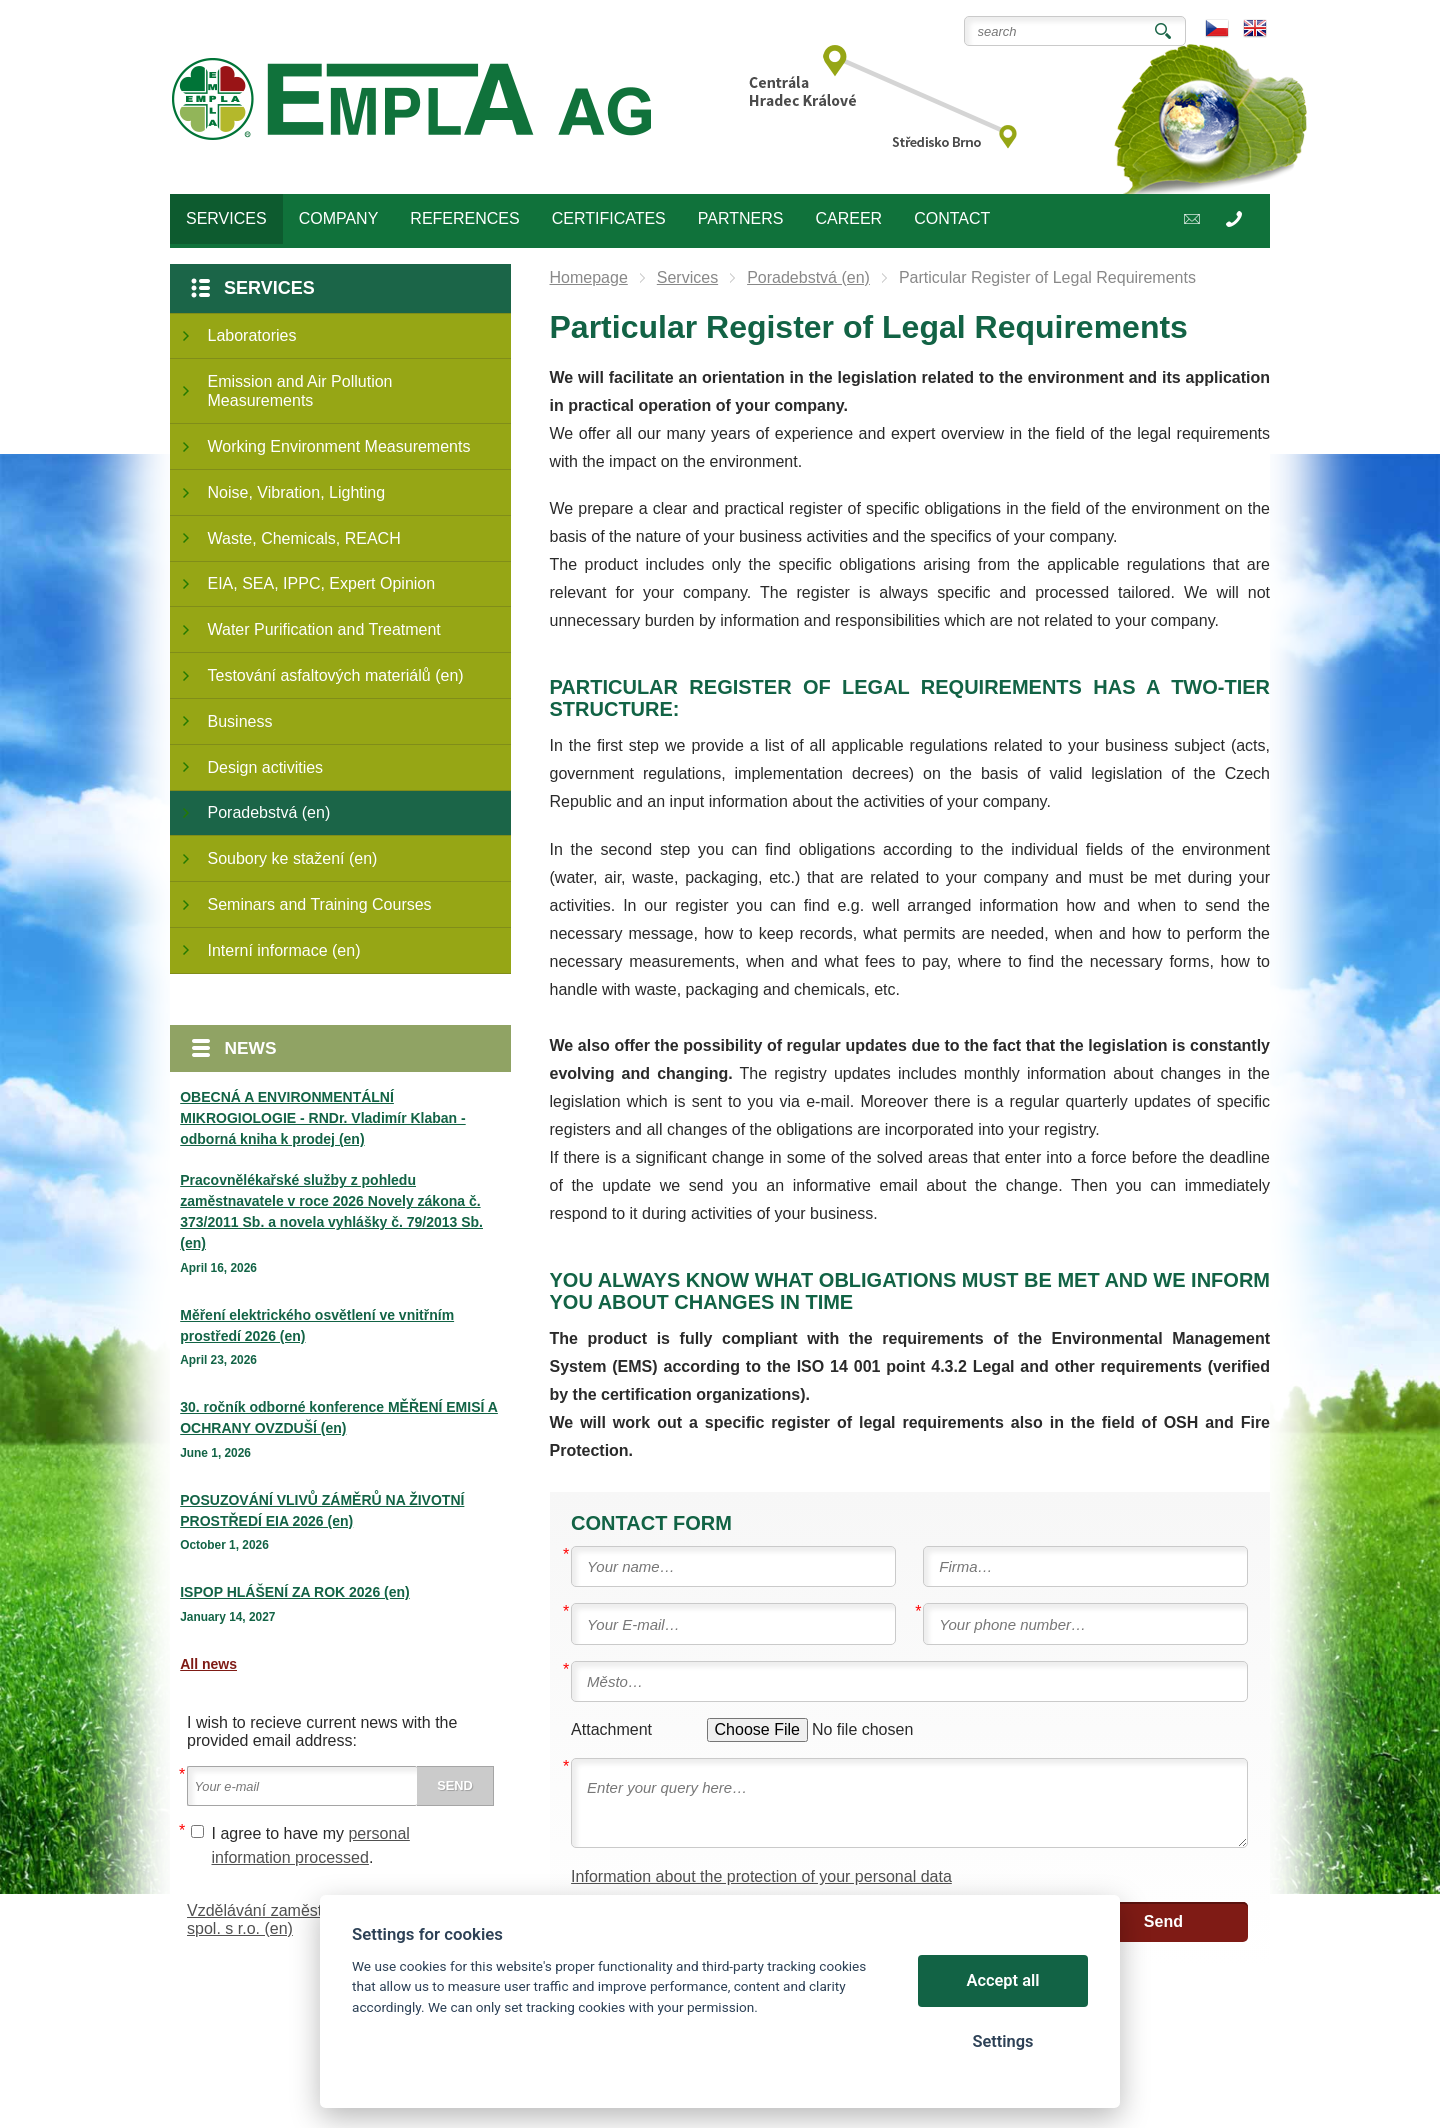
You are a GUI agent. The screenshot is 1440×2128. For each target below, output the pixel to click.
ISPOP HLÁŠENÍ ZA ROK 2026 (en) (295, 1592)
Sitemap (272, 2057)
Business (240, 721)
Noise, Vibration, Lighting (297, 492)
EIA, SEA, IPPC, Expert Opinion (322, 583)
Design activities (266, 767)
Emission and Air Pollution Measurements (300, 391)
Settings (1002, 2041)
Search (1163, 31)
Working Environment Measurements (339, 446)
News (251, 1048)
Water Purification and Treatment (324, 629)
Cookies (213, 2057)
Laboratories (252, 335)
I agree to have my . (311, 1845)
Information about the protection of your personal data (761, 1876)
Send (1163, 1921)
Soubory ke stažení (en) (293, 858)
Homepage (589, 277)
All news (208, 1664)
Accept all (1003, 1980)
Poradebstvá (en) (269, 812)
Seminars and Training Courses (320, 904)
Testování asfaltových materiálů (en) (336, 675)
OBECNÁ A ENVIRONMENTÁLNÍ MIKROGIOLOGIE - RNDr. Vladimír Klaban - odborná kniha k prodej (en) (322, 1118)
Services (269, 288)
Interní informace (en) (284, 950)
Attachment (611, 1729)
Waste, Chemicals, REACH (304, 538)
